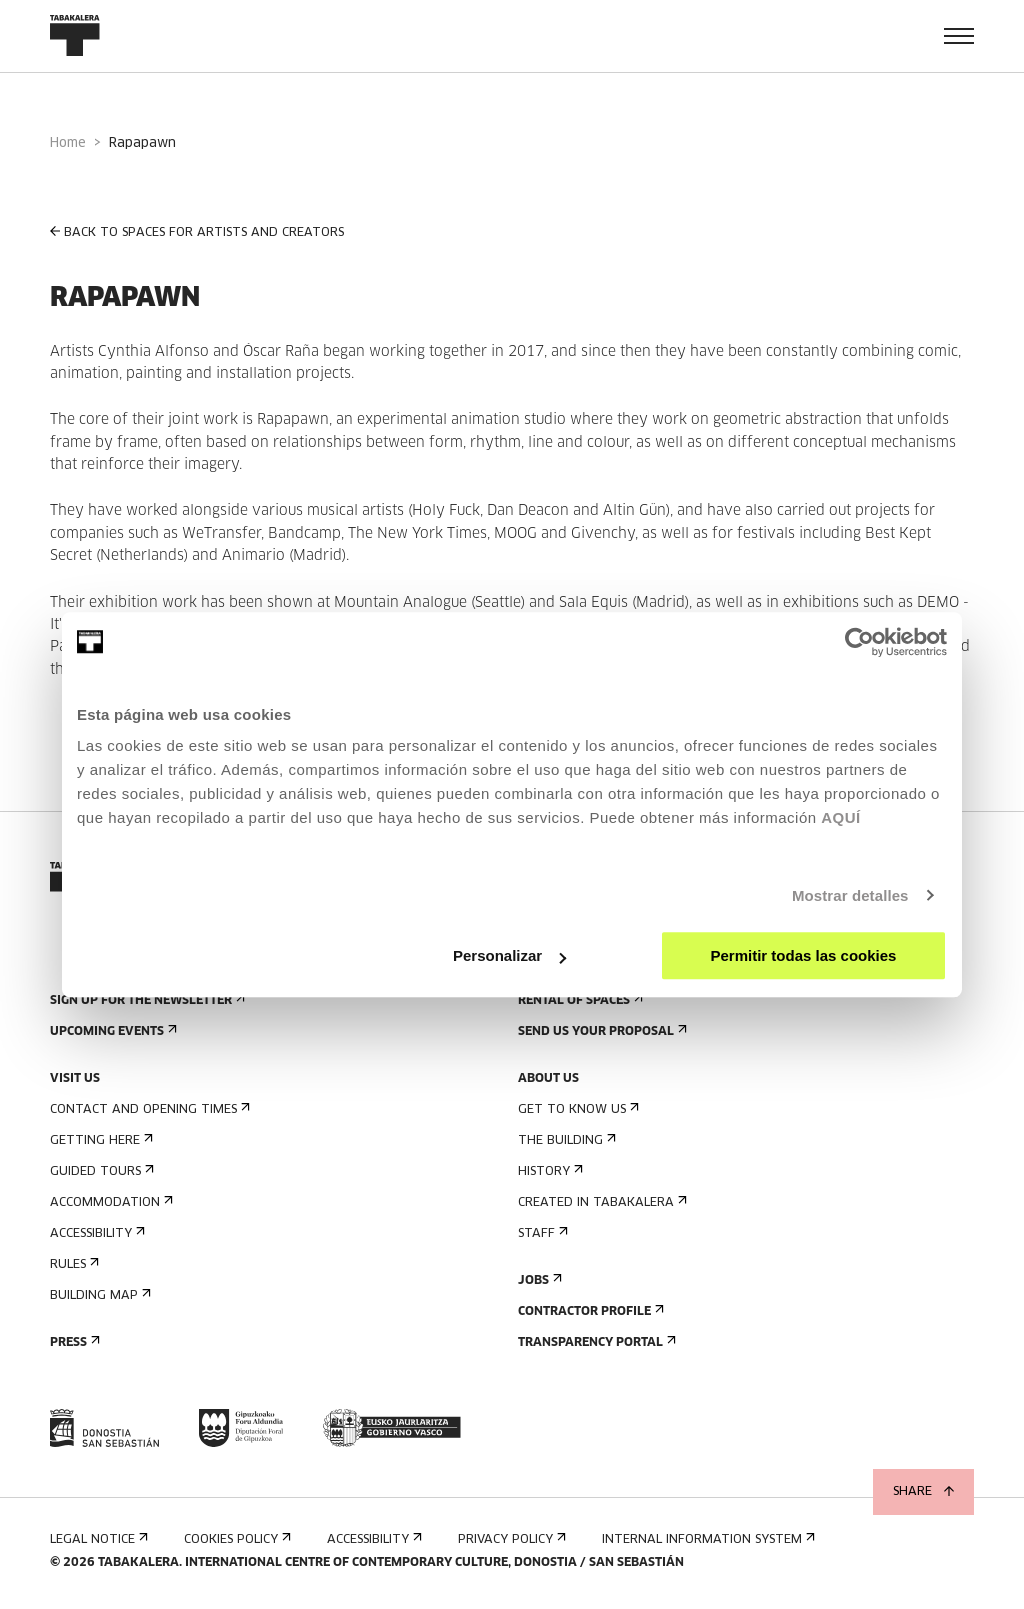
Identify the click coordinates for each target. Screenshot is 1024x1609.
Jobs (538, 1280)
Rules (72, 1264)
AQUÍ (841, 817)
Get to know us (576, 1109)
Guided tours (100, 1171)
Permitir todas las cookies (803, 955)
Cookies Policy (235, 1539)
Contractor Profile (589, 1311)
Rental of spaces (578, 1000)
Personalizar (509, 955)
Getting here (99, 1140)
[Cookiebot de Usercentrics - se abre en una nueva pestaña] (859, 642)
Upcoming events (111, 1031)
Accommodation (109, 1202)
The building (565, 1140)
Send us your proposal (600, 1031)
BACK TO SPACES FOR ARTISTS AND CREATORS (197, 232)
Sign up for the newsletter (145, 1000)
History (548, 1171)
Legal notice (97, 1539)
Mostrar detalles (850, 895)
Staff (541, 1233)
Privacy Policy (510, 1539)
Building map (98, 1295)
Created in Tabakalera (600, 1202)
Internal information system (706, 1539)
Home (68, 143)
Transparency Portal (595, 1342)
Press (73, 1342)
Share (923, 1492)
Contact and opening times (148, 1109)
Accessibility (95, 1233)
